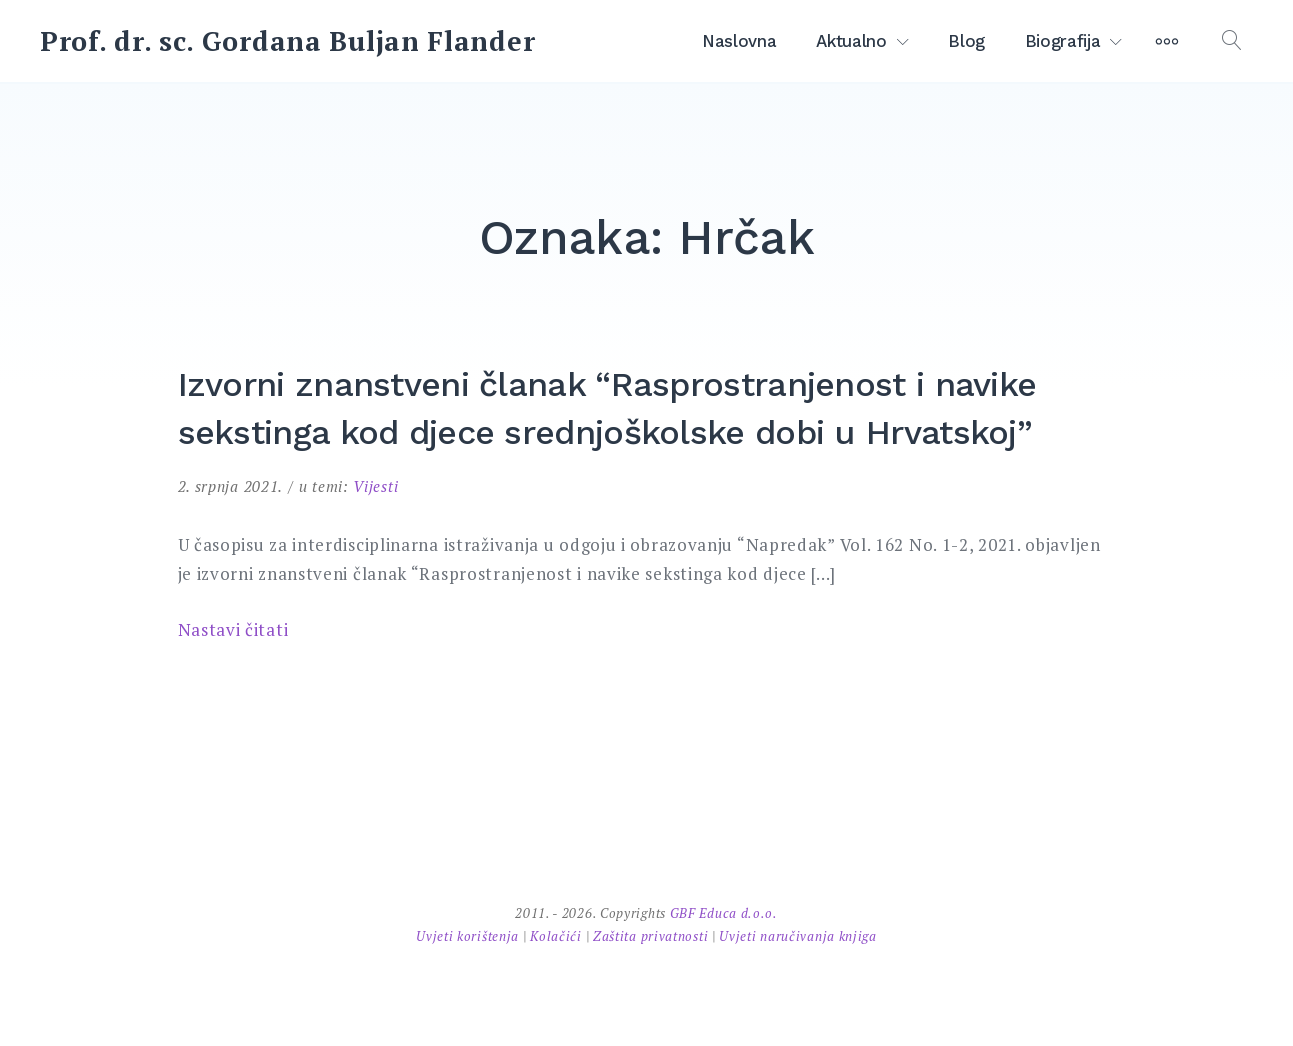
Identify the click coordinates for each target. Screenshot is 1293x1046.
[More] (1167, 41)
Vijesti (375, 486)
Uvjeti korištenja (469, 936)
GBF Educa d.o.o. (724, 913)
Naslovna (739, 41)
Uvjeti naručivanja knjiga (798, 936)
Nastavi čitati (233, 629)
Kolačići (557, 936)
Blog (966, 41)
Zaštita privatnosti (652, 936)
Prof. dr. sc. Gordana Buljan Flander (287, 41)
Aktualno (851, 41)
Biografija (1063, 41)
